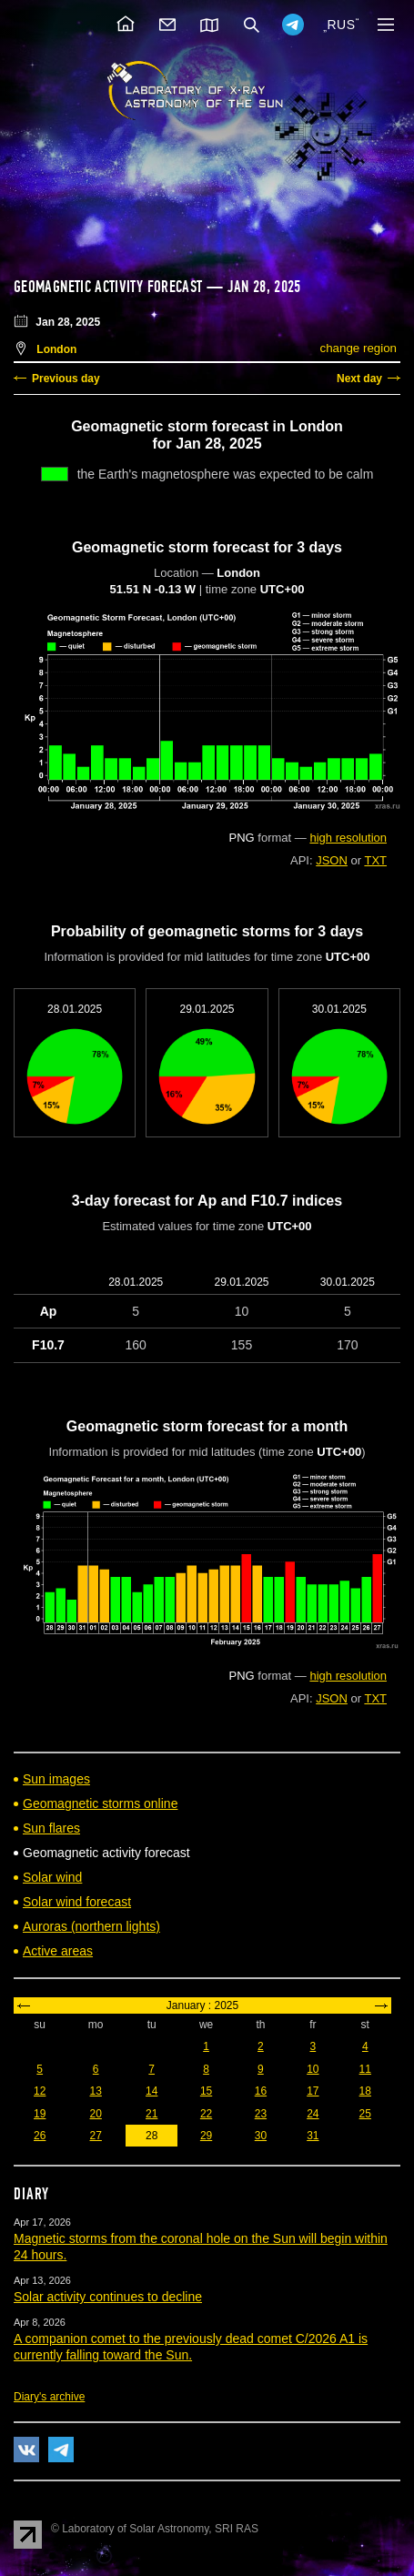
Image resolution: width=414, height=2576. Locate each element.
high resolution (348, 837)
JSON (332, 860)
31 (312, 2135)
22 (206, 2113)
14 (151, 2091)
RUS (341, 24)
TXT (375, 860)
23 (261, 2113)
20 (96, 2113)
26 (39, 2135)
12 (39, 2091)
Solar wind (52, 1877)
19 (39, 2113)
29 (206, 2135)
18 (365, 2091)
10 (312, 2069)
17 (312, 2091)
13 (96, 2091)
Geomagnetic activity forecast (108, 287)
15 (206, 2091)
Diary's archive (49, 2396)
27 (96, 2135)
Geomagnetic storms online (100, 1803)
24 (312, 2113)
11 (365, 2069)
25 (365, 2113)
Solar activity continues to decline (108, 2296)
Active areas (58, 1951)
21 (151, 2113)
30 (261, 2135)
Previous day (66, 378)
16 (261, 2091)
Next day (359, 378)
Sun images (56, 1779)
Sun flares (51, 1828)
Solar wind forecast (77, 1901)
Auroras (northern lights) (91, 1926)
